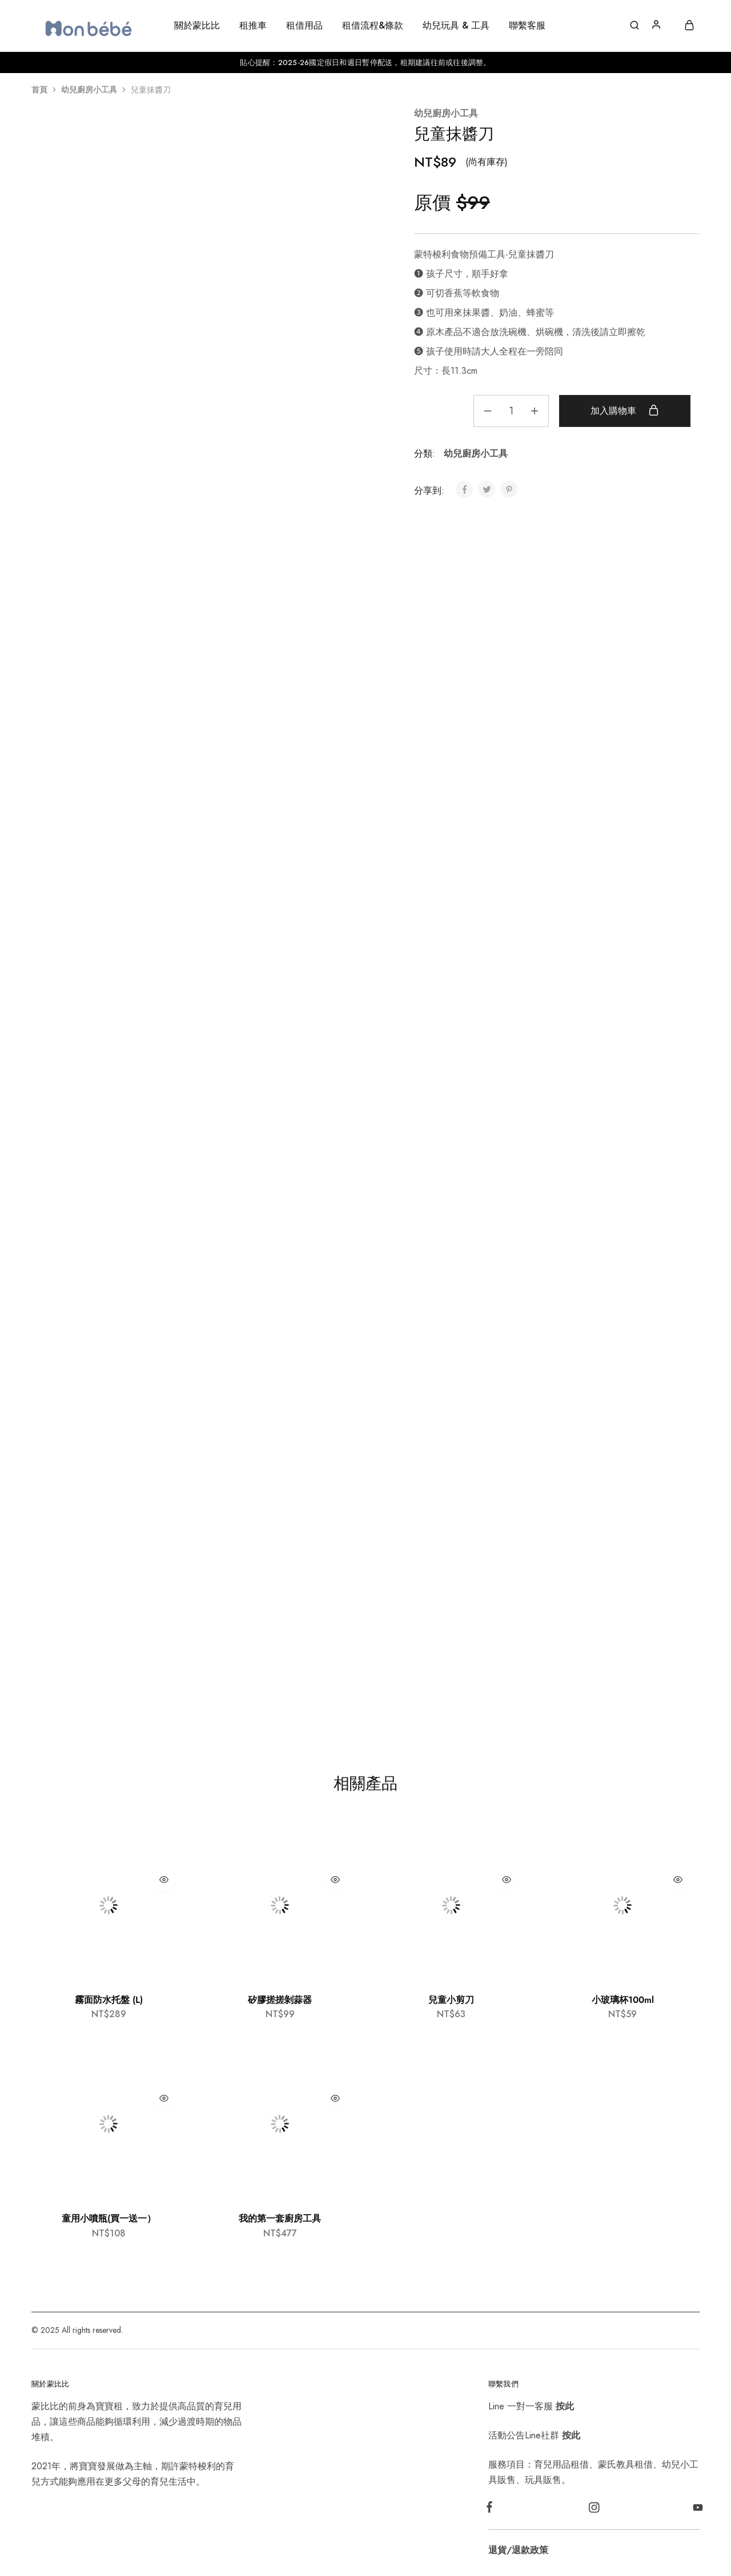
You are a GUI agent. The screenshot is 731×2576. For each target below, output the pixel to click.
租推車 (253, 25)
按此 (565, 2406)
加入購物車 (623, 410)
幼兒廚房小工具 (89, 89)
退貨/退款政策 (518, 2550)
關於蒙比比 (197, 25)
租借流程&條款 (372, 25)
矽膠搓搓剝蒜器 (280, 1999)
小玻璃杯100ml (623, 1999)
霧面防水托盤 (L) (109, 1999)
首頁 (39, 89)
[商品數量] (509, 411)
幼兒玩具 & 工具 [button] (456, 25)
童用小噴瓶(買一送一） (109, 2218)
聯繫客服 (527, 25)
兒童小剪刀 (451, 1999)
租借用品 (304, 25)
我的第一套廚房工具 (280, 2218)
